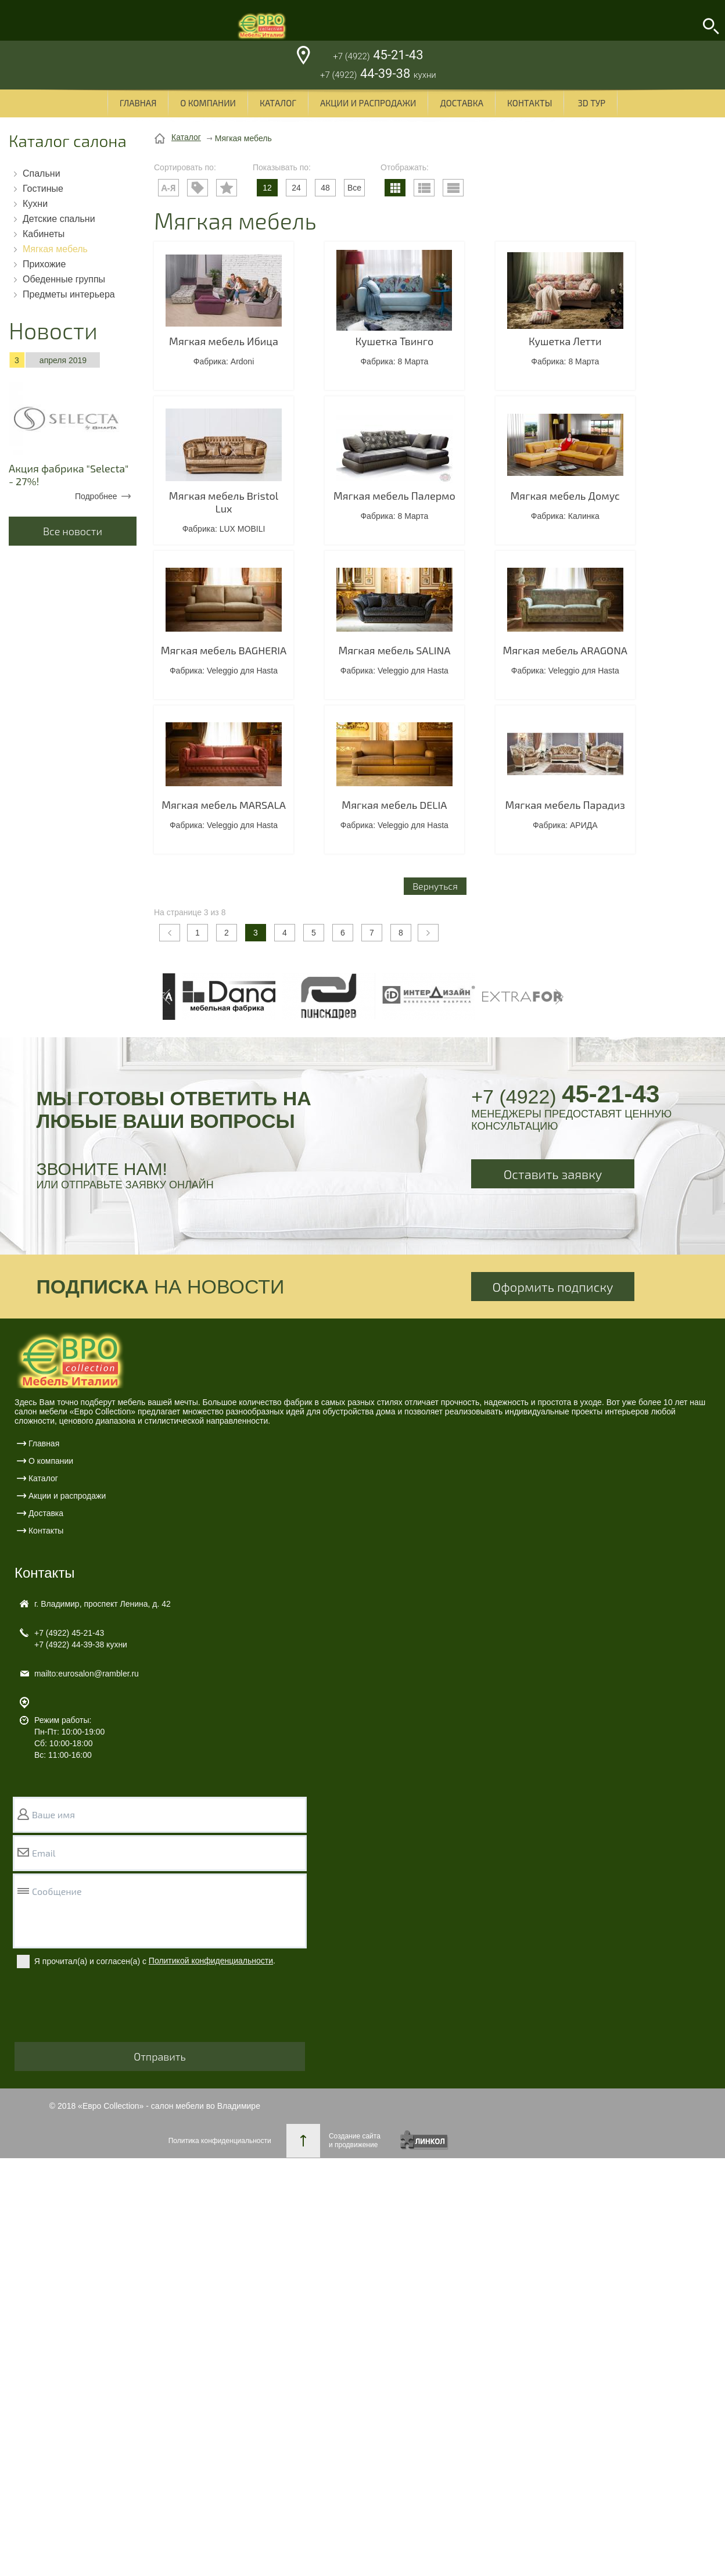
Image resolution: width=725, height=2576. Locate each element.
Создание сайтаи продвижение (355, 2140)
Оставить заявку (553, 1173)
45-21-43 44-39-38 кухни (80, 1638)
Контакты (529, 103)
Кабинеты (43, 234)
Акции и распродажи (368, 103)
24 (296, 187)
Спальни (41, 173)
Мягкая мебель (55, 249)
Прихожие (44, 264)
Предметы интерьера (69, 294)
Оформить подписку (553, 1286)
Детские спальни (59, 219)
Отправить (160, 2056)
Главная (138, 103)
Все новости (72, 531)
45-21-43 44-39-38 (378, 66)
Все (354, 187)
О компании (208, 103)
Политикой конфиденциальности (211, 1960)
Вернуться (435, 885)
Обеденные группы (64, 279)
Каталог (278, 103)
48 (325, 187)
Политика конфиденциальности (219, 2141)
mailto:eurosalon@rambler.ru (86, 1673)
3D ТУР (591, 103)
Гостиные (43, 189)
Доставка (461, 103)
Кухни (35, 204)
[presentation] (103, 2013)
